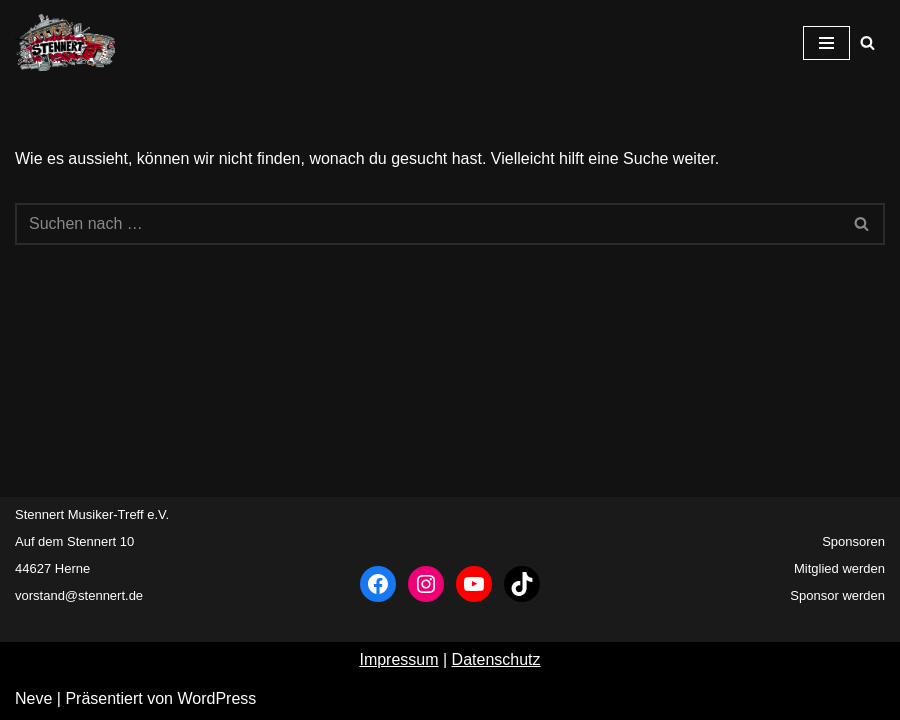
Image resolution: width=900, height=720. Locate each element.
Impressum (398, 659)
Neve (33, 698)
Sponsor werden (837, 595)
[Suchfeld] (867, 42)
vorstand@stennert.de (79, 595)
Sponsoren (853, 541)
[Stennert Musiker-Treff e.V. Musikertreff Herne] (65, 42)
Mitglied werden (839, 568)
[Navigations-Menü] (826, 43)
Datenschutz (496, 659)
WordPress (216, 698)
